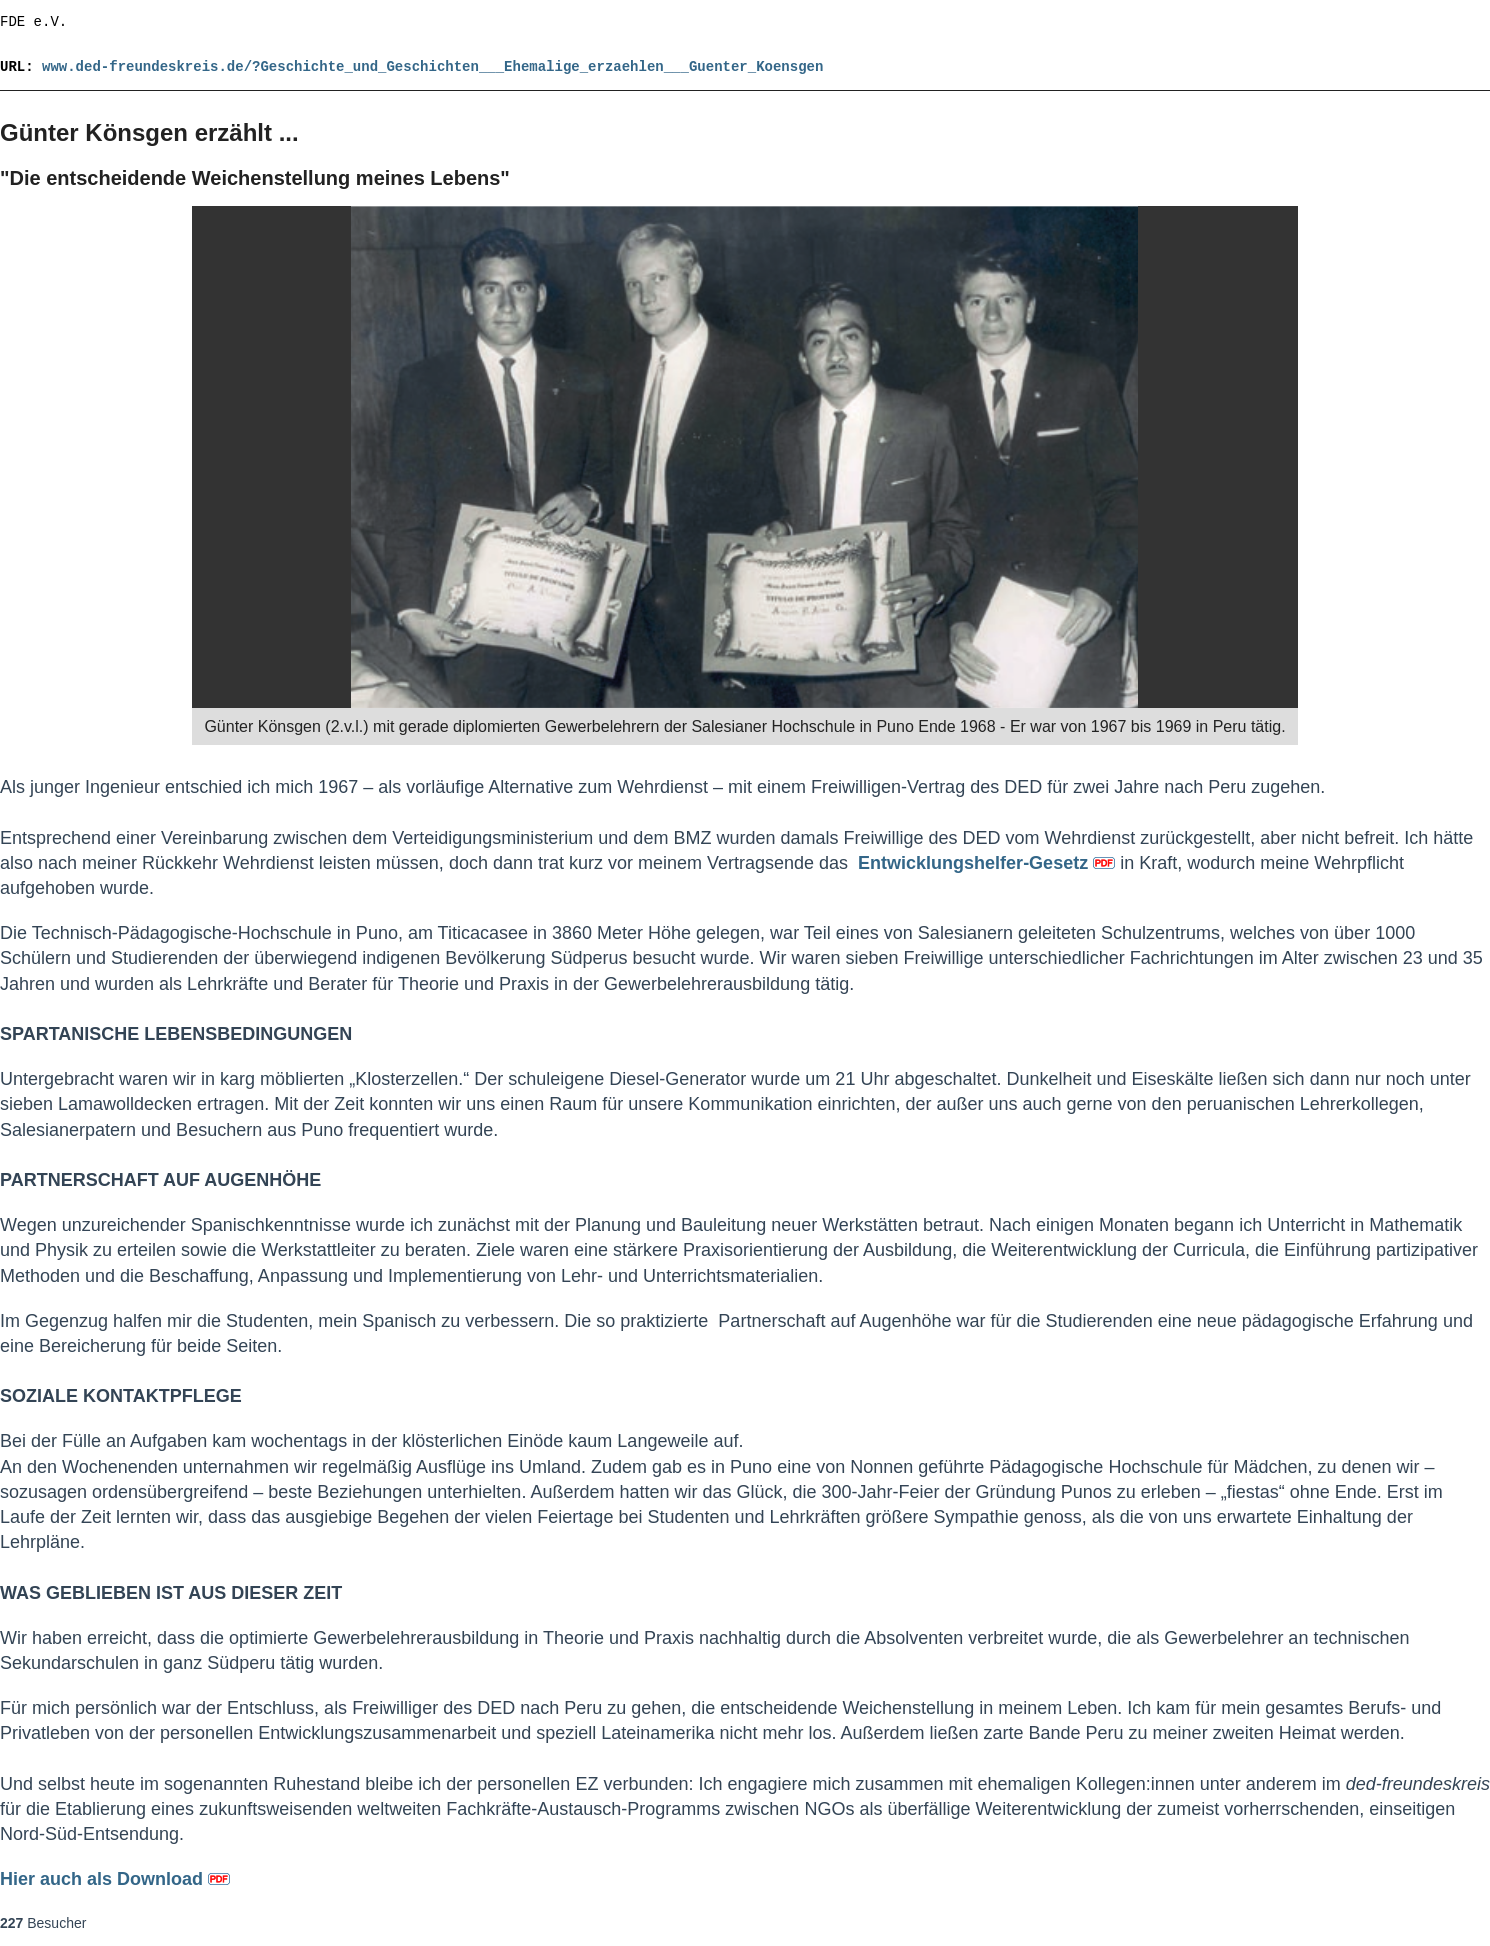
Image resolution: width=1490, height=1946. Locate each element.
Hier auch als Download (115, 1879)
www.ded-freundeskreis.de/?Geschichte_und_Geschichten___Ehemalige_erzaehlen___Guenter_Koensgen (432, 67)
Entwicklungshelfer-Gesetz (989, 863)
